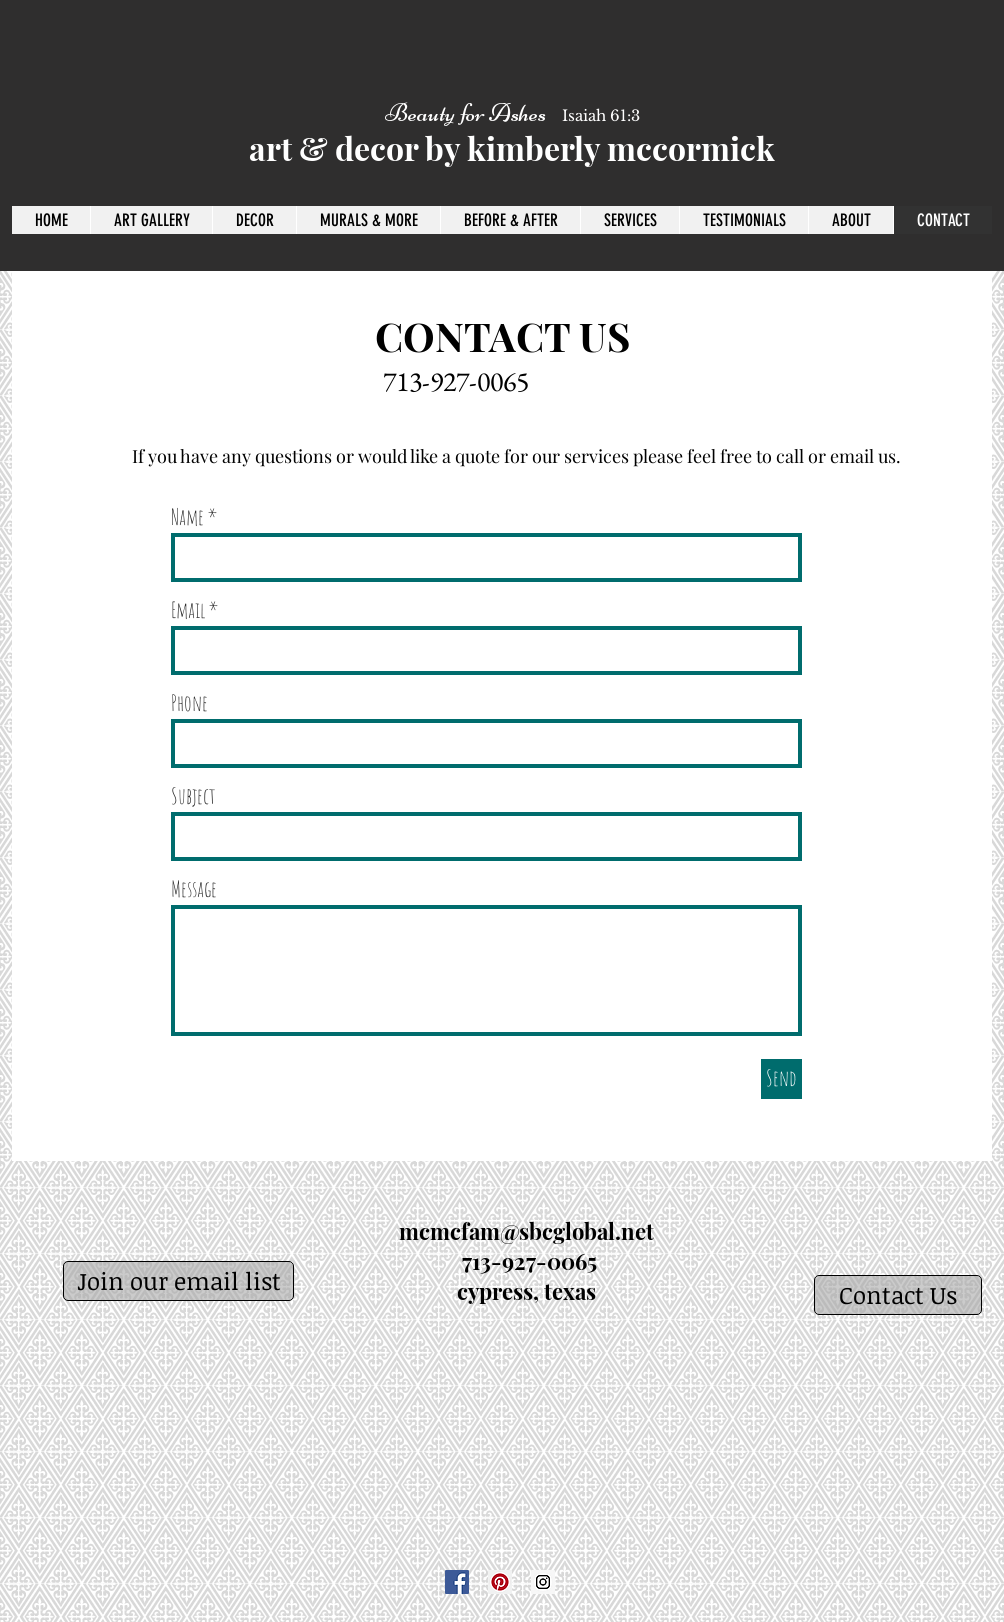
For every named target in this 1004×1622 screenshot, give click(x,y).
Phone (189, 703)
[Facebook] (457, 1582)
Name (187, 517)
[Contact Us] (898, 1295)
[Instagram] (543, 1582)
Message (194, 889)
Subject (193, 796)
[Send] (781, 1079)
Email (188, 610)
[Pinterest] (500, 1582)
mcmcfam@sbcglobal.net (526, 1231)
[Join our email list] (178, 1281)
